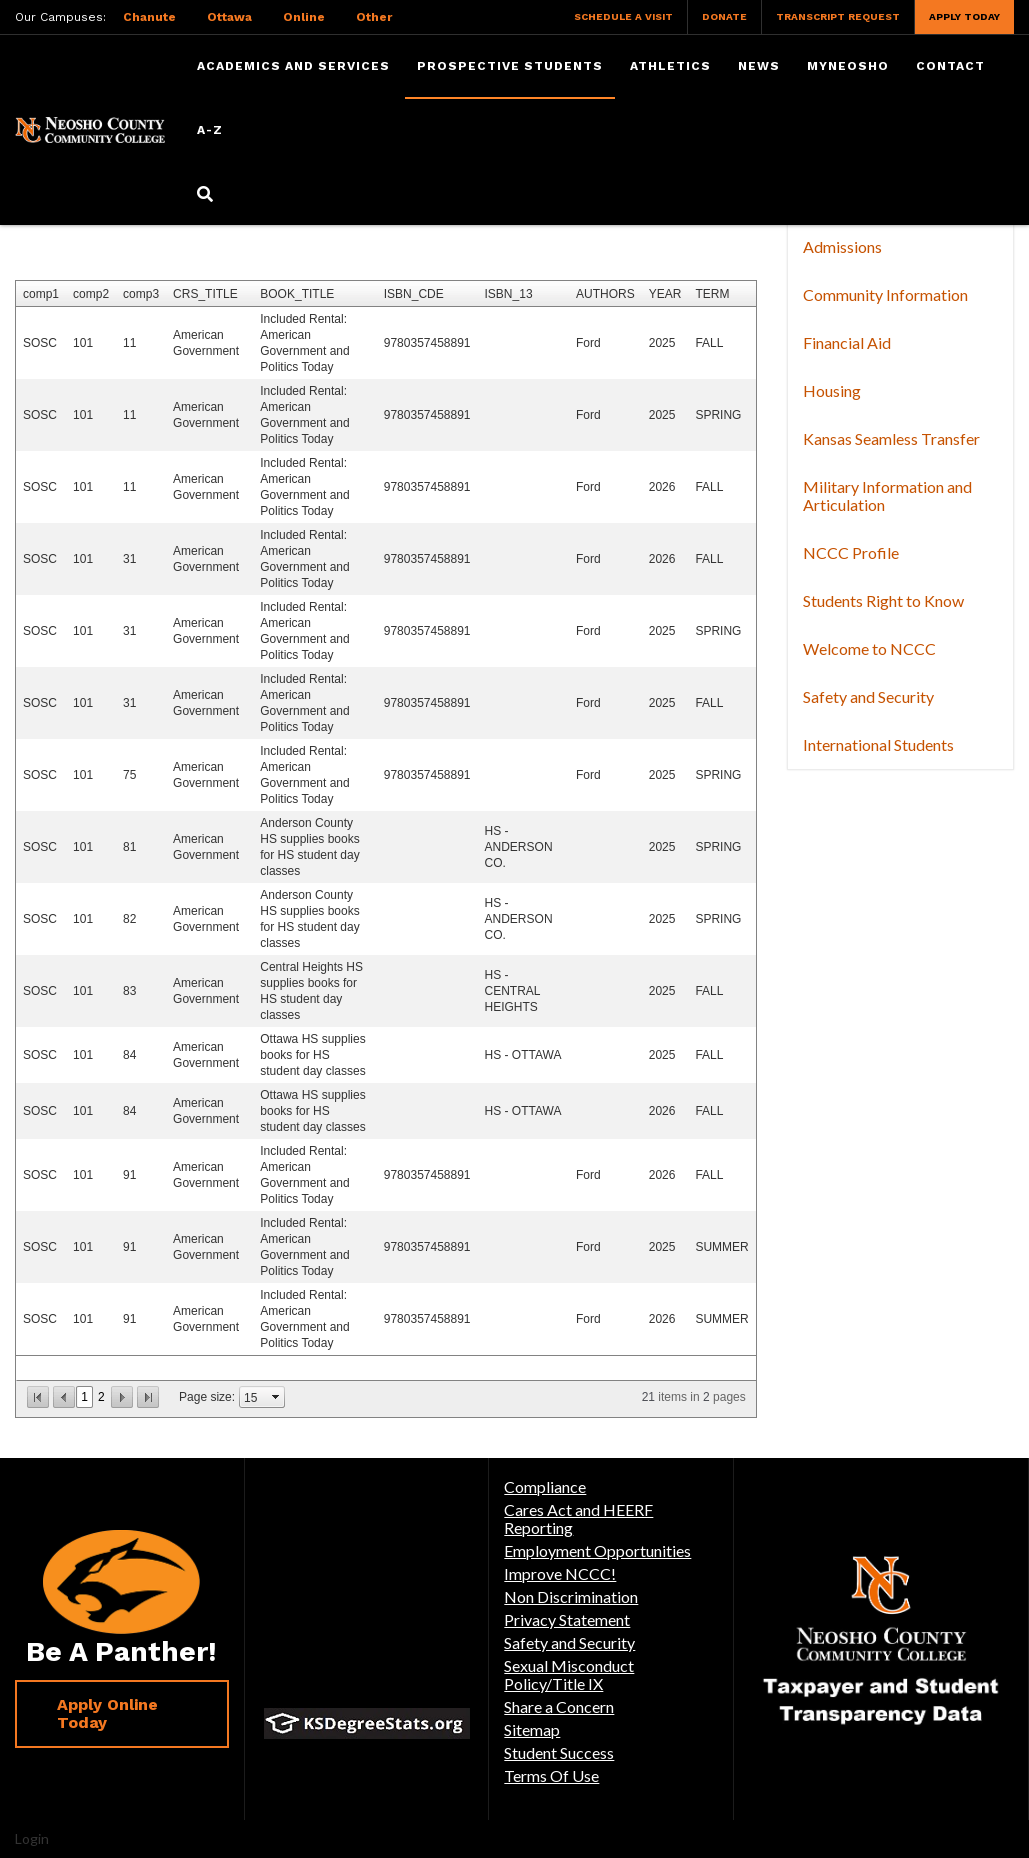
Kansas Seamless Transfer (891, 438)
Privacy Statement (567, 1619)
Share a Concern (559, 1706)
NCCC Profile (851, 552)
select (276, 1397)
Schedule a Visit (623, 16)
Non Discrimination (571, 1596)
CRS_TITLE (205, 294)
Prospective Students (510, 66)
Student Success (559, 1752)
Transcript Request (838, 16)
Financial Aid (847, 342)
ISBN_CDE (414, 294)
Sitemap (532, 1729)
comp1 (41, 294)
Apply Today (964, 16)
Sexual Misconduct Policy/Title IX (569, 1674)
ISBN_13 (509, 294)
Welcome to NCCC (869, 648)
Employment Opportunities (597, 1550)
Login (32, 1838)
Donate (724, 16)
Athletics (670, 66)
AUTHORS (605, 294)
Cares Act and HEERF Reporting (578, 1518)
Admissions (842, 246)
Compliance (545, 1486)
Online (304, 17)
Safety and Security (868, 696)
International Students (878, 744)
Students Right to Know (883, 600)
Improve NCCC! (560, 1573)
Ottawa (229, 17)
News (759, 66)
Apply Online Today (107, 1713)
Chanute (149, 17)
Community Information (885, 294)
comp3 (141, 294)
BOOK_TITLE (297, 294)
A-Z (210, 130)
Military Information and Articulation (887, 495)
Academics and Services (293, 66)
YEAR (665, 294)
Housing (832, 390)
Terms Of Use (551, 1775)
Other (374, 17)
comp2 (91, 294)
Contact (950, 66)
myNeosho (848, 66)
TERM (712, 294)
